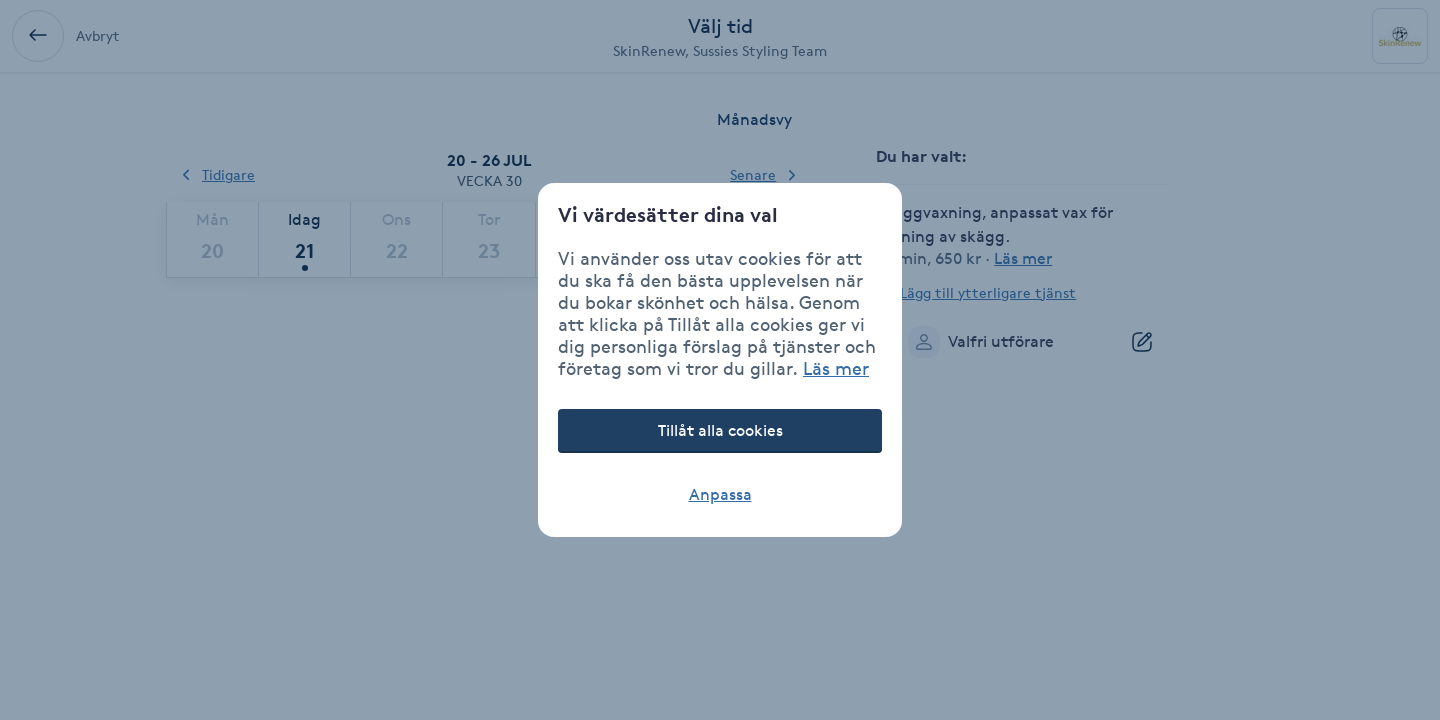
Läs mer (836, 368)
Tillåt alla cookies (720, 430)
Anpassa (720, 494)
